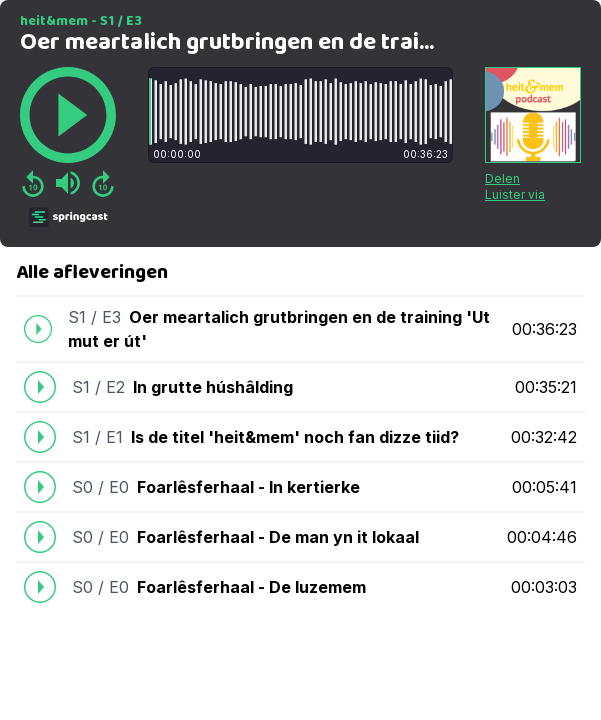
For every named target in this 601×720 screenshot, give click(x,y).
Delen (502, 178)
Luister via (515, 194)
